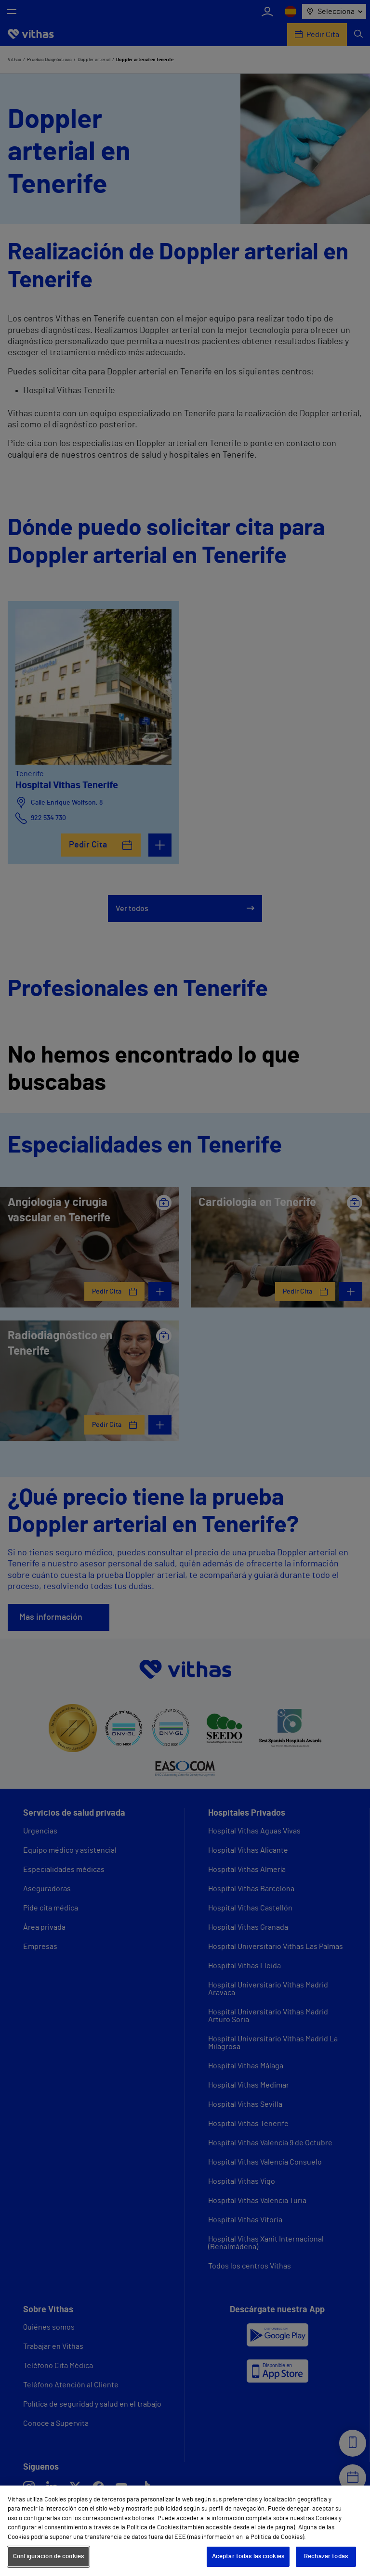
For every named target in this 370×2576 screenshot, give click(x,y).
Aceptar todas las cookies (248, 2556)
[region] (185, 2531)
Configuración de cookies (48, 2556)
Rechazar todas (326, 2556)
